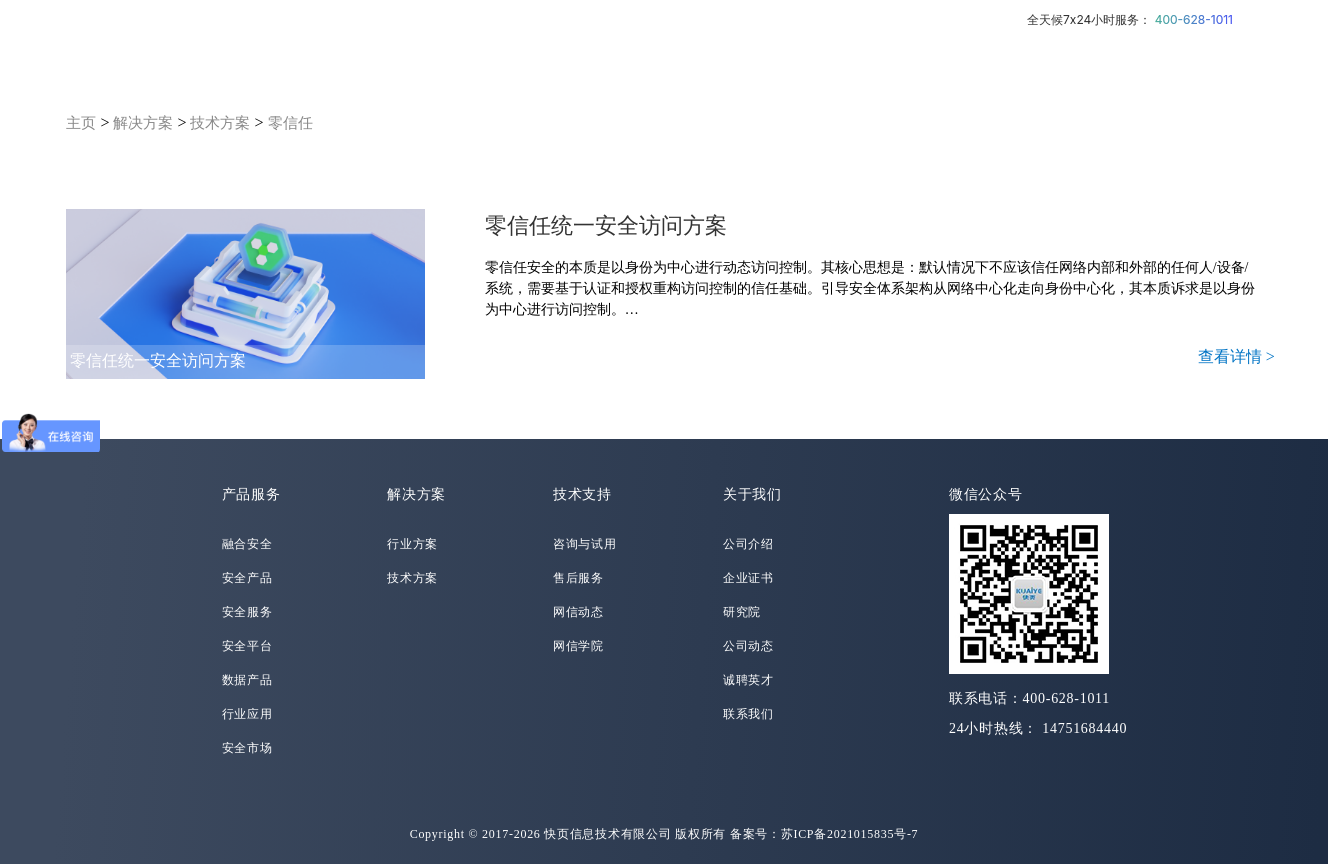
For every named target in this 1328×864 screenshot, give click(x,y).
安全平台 (247, 646)
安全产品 (247, 578)
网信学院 (578, 646)
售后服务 (578, 578)
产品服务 (251, 494)
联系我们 (748, 714)
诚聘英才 (748, 680)
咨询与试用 (585, 544)
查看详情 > (1236, 356)
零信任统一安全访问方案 (158, 361)
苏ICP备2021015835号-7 (850, 834)
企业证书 (748, 578)
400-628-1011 (1194, 19)
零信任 (290, 123)
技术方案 (220, 123)
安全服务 (247, 612)
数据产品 (247, 680)
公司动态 (748, 646)
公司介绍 (748, 544)
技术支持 (582, 494)
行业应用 (247, 714)
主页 (81, 123)
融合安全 (247, 544)
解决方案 (143, 123)
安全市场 (247, 748)
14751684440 (1084, 728)
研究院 (742, 612)
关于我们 (752, 494)
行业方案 (412, 544)
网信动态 (578, 612)
